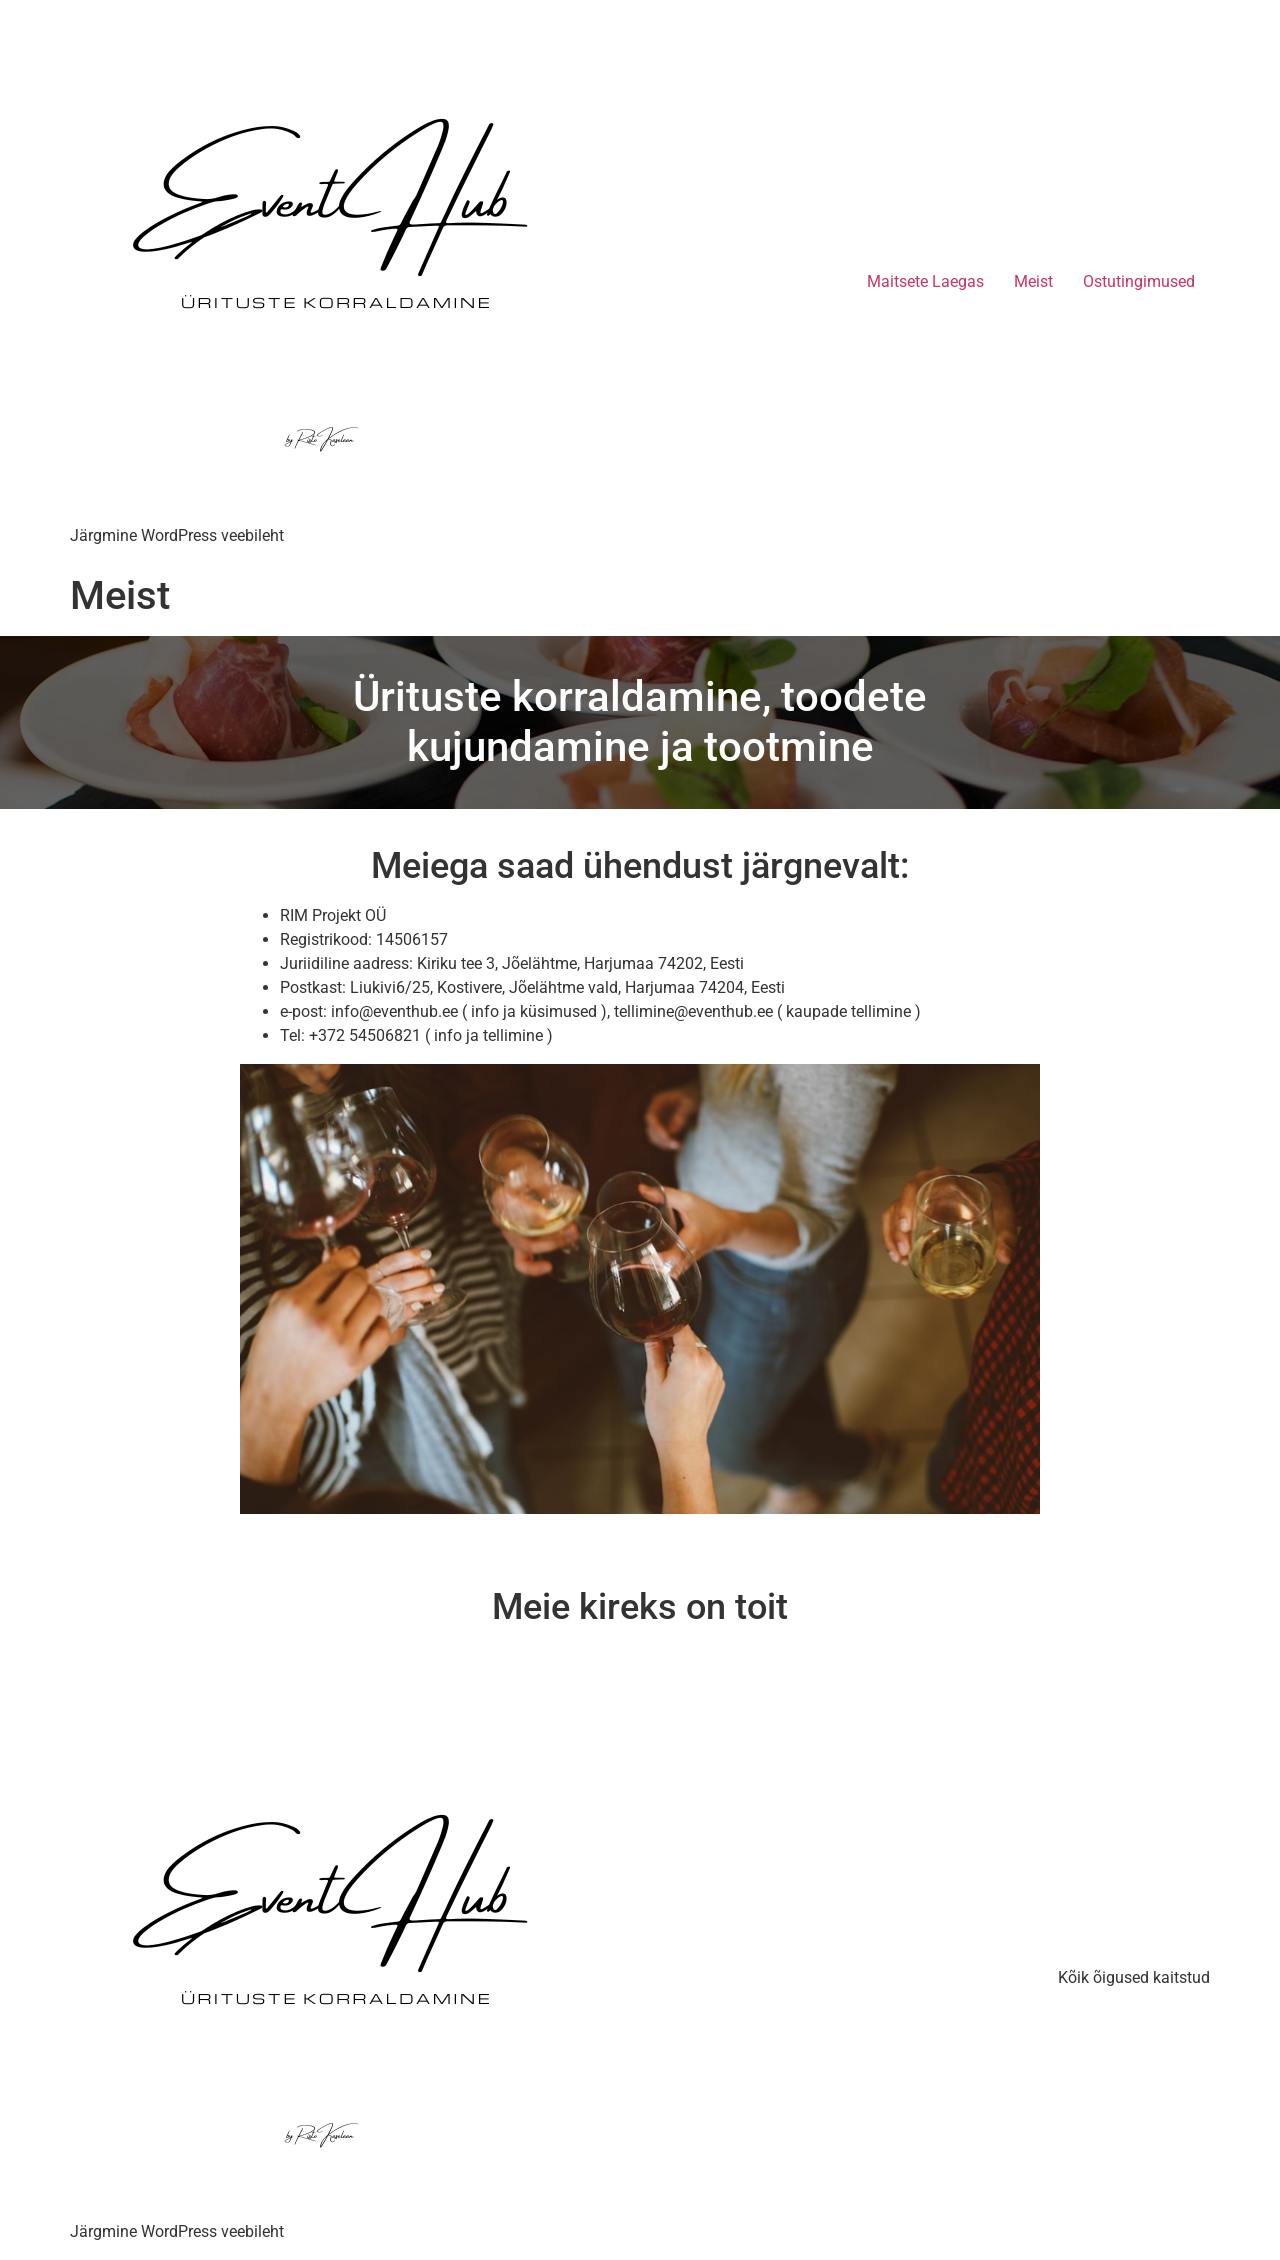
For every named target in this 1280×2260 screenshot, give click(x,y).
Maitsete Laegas (925, 281)
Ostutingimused (1139, 281)
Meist (1033, 281)
